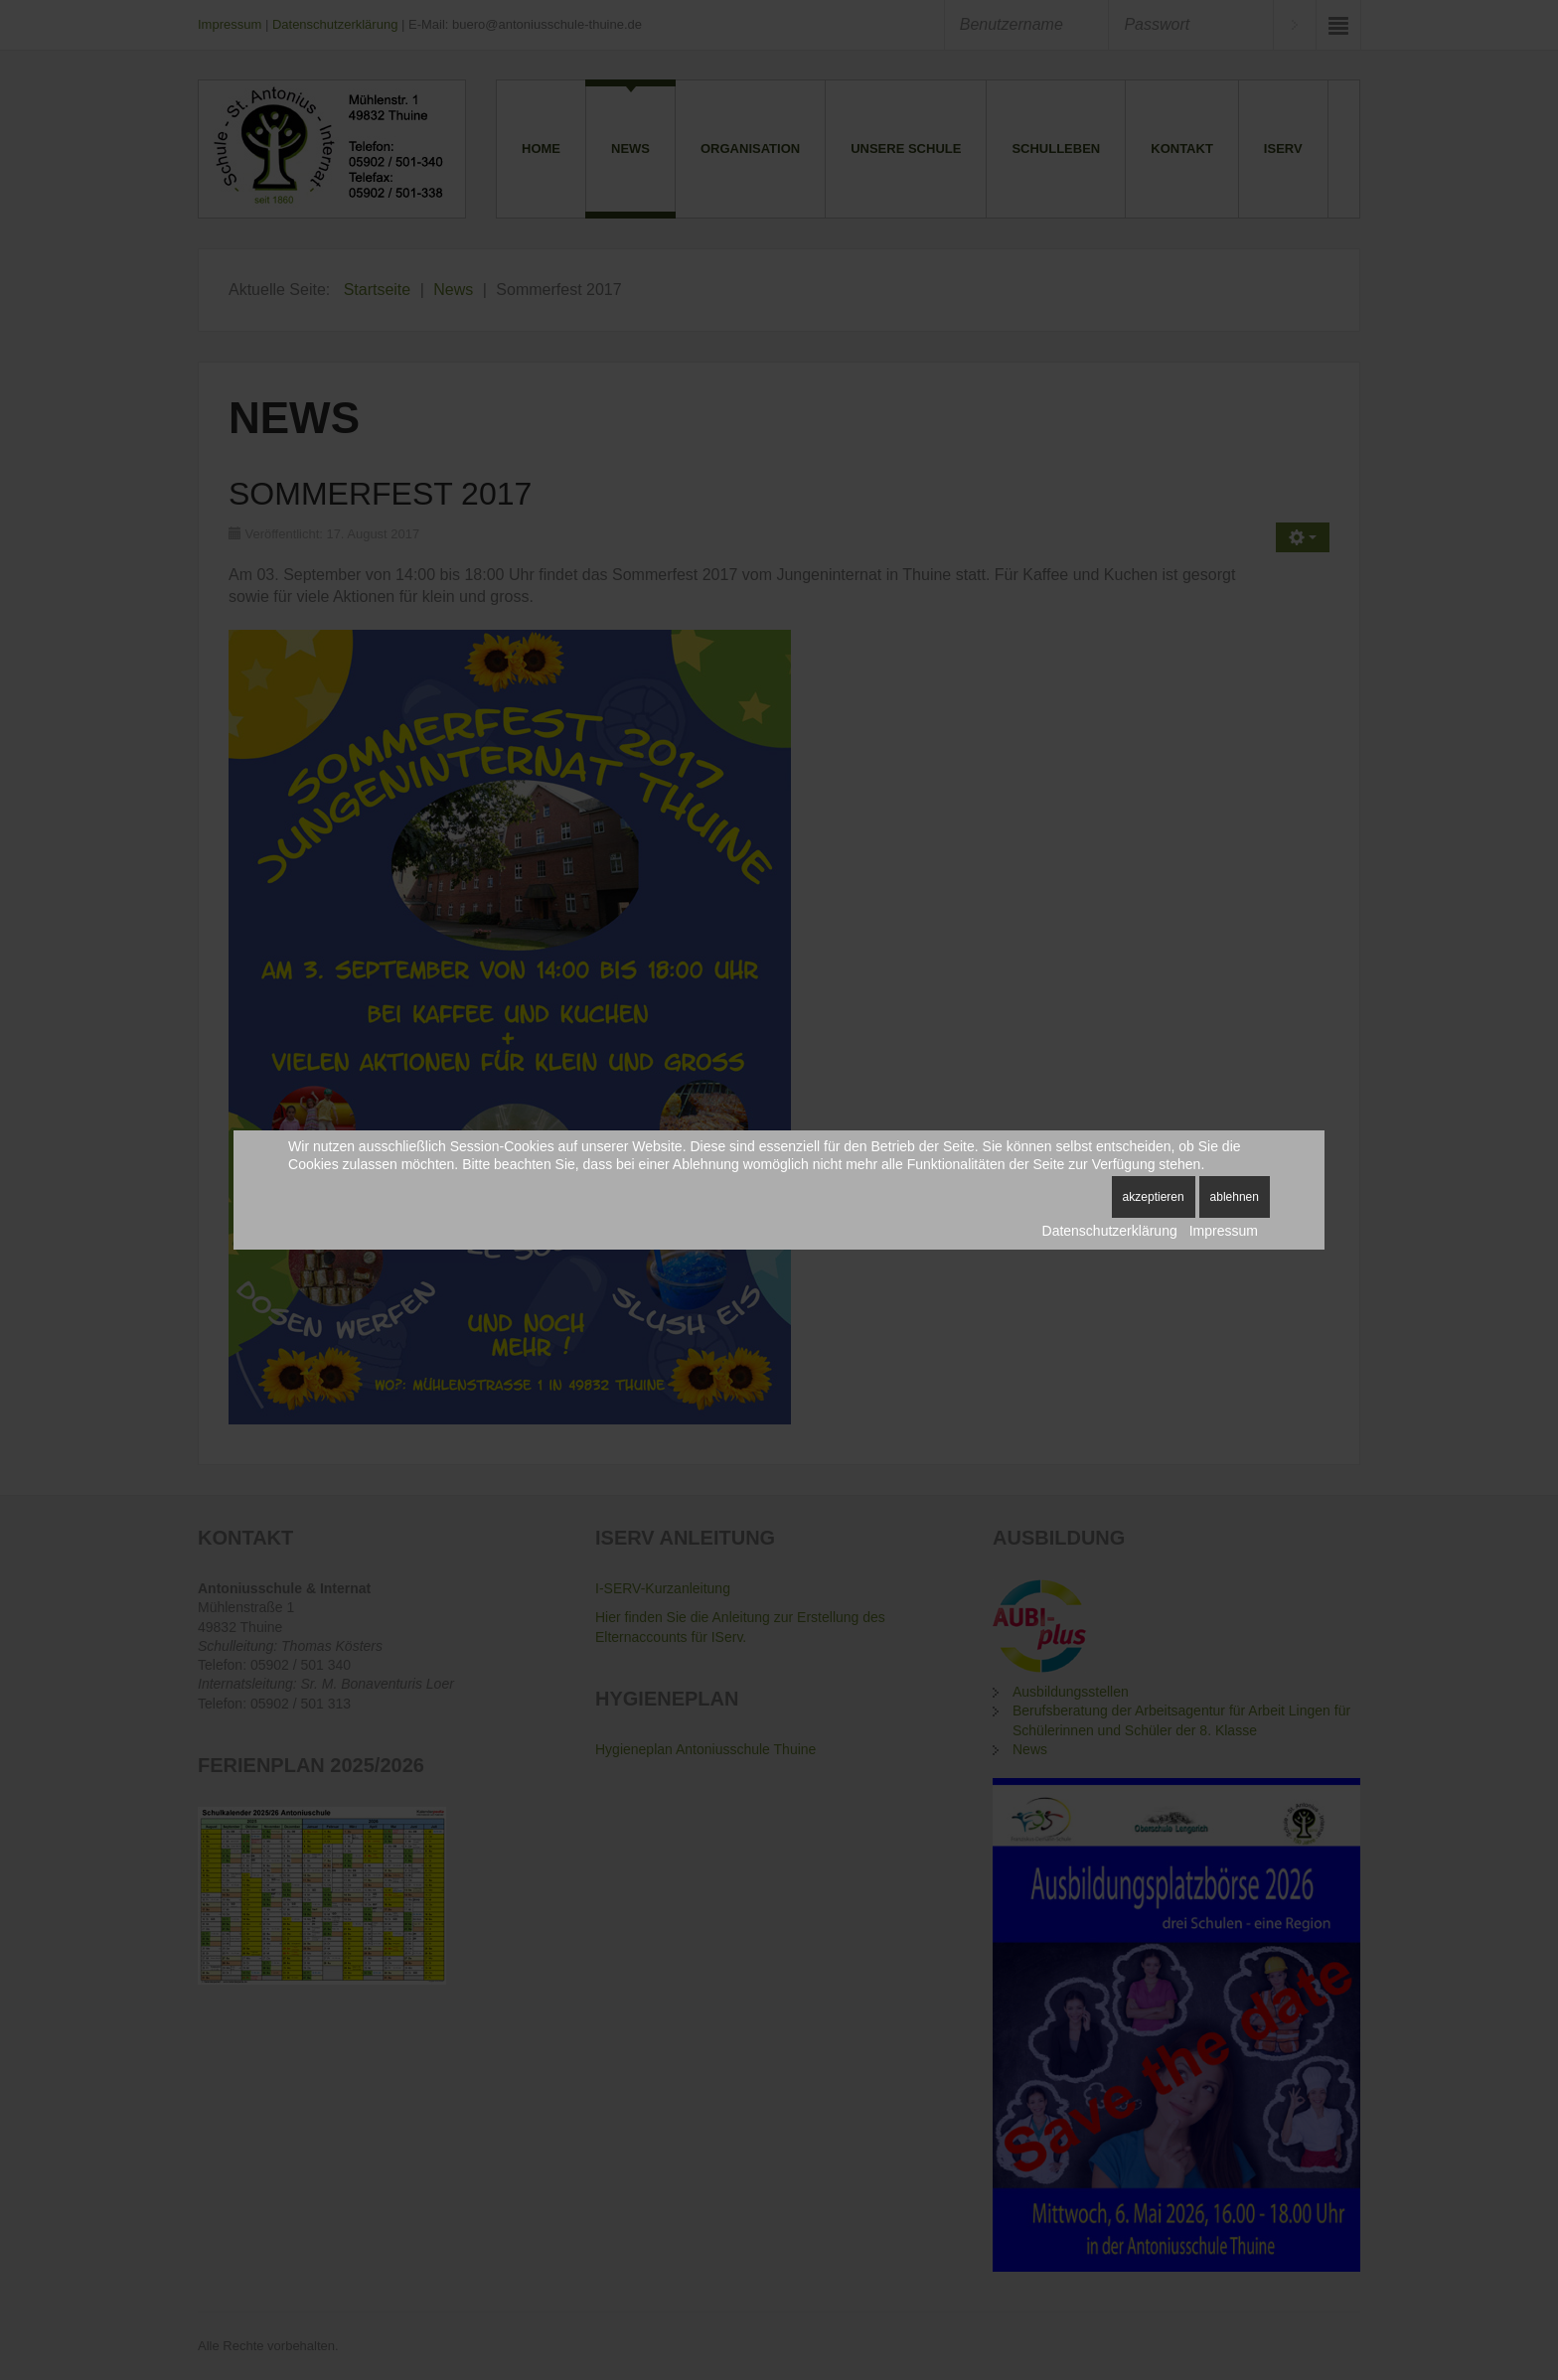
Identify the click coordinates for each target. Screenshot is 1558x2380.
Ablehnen (1234, 1197)
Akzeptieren (1153, 1197)
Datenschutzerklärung (1109, 1231)
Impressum (1223, 1231)
